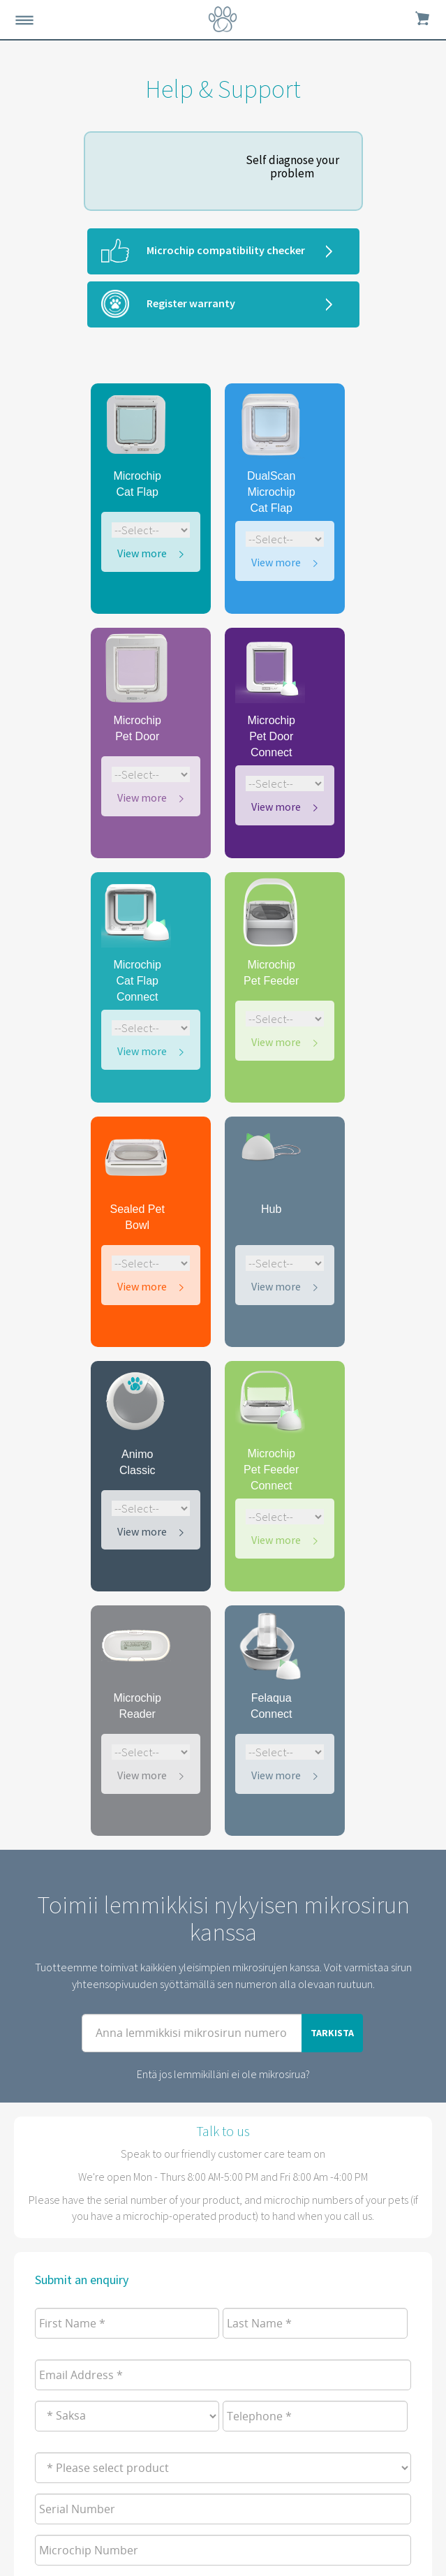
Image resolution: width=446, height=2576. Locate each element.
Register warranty (191, 303)
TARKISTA (332, 2032)
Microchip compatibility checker (226, 250)
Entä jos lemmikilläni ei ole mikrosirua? (223, 2074)
